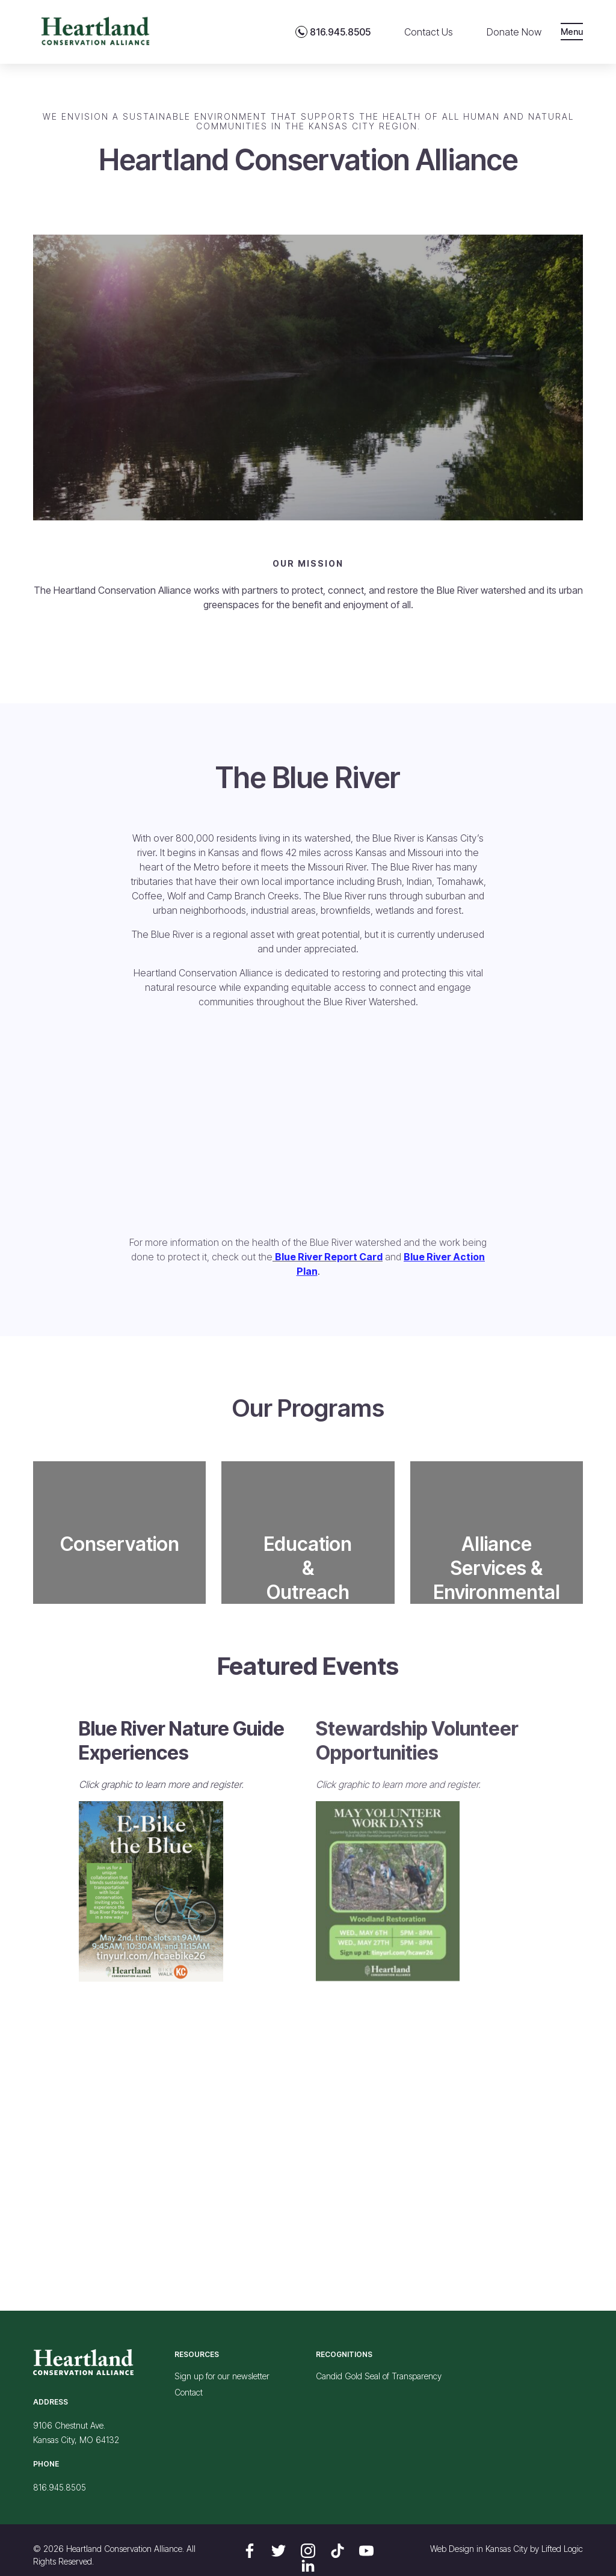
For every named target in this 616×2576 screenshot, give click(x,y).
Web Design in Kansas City (479, 2549)
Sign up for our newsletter (222, 2376)
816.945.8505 (59, 2487)
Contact (188, 2392)
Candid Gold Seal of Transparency (379, 2376)
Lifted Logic (562, 2549)
